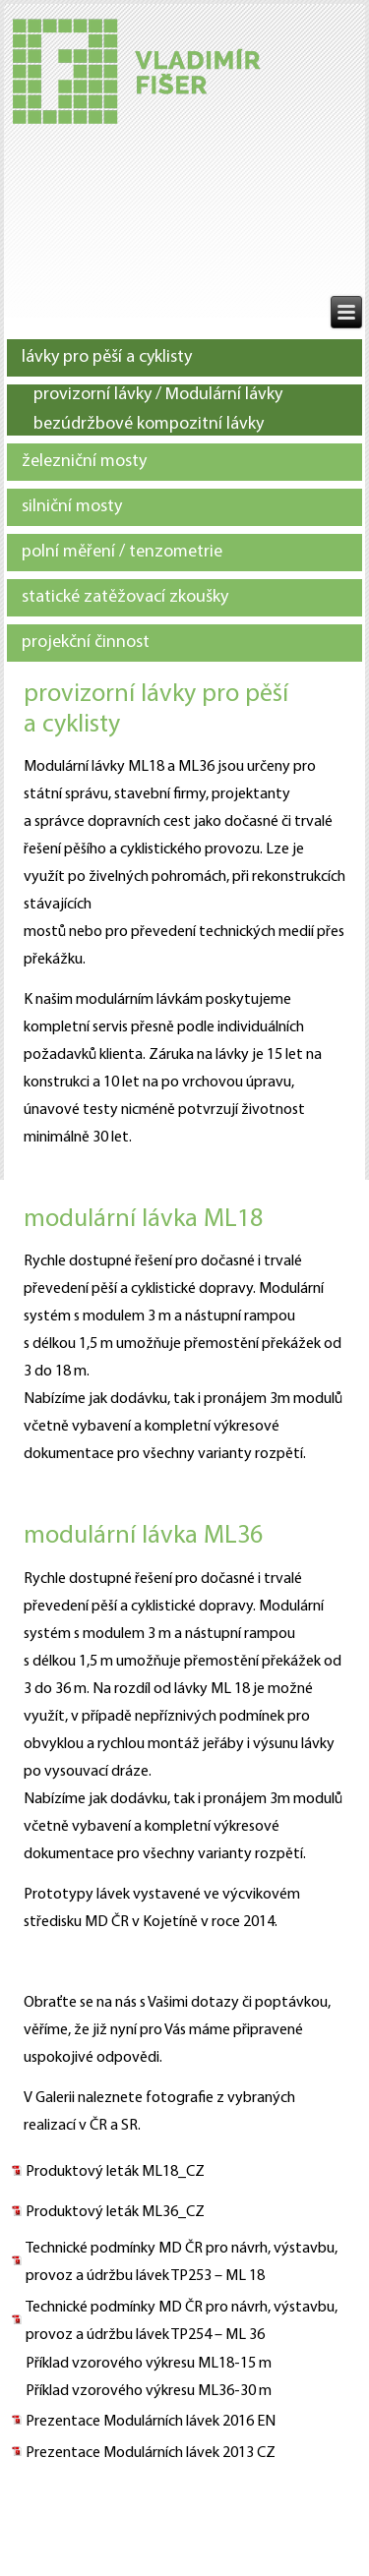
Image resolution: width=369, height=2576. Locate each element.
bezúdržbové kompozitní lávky (148, 424)
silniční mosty (72, 507)
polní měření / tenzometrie (122, 552)
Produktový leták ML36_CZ (115, 2212)
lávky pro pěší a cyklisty (107, 357)
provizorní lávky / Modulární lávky (157, 394)
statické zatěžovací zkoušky (125, 597)
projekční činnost (86, 642)
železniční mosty (84, 461)
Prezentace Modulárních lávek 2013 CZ (151, 2453)
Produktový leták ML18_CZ (115, 2172)
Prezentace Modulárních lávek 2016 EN (151, 2422)
